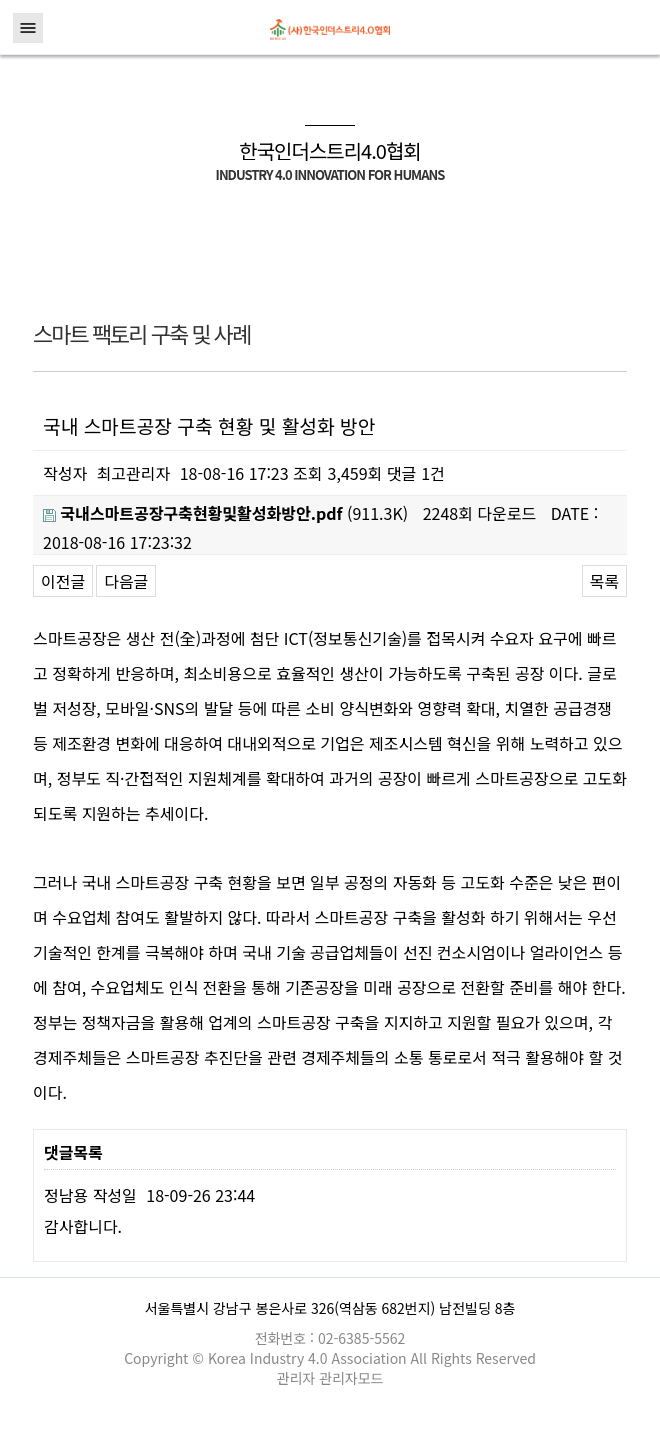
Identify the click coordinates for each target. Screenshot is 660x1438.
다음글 (126, 581)
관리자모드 (351, 1378)
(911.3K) (225, 513)
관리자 (298, 1378)
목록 (604, 581)
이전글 (63, 581)
